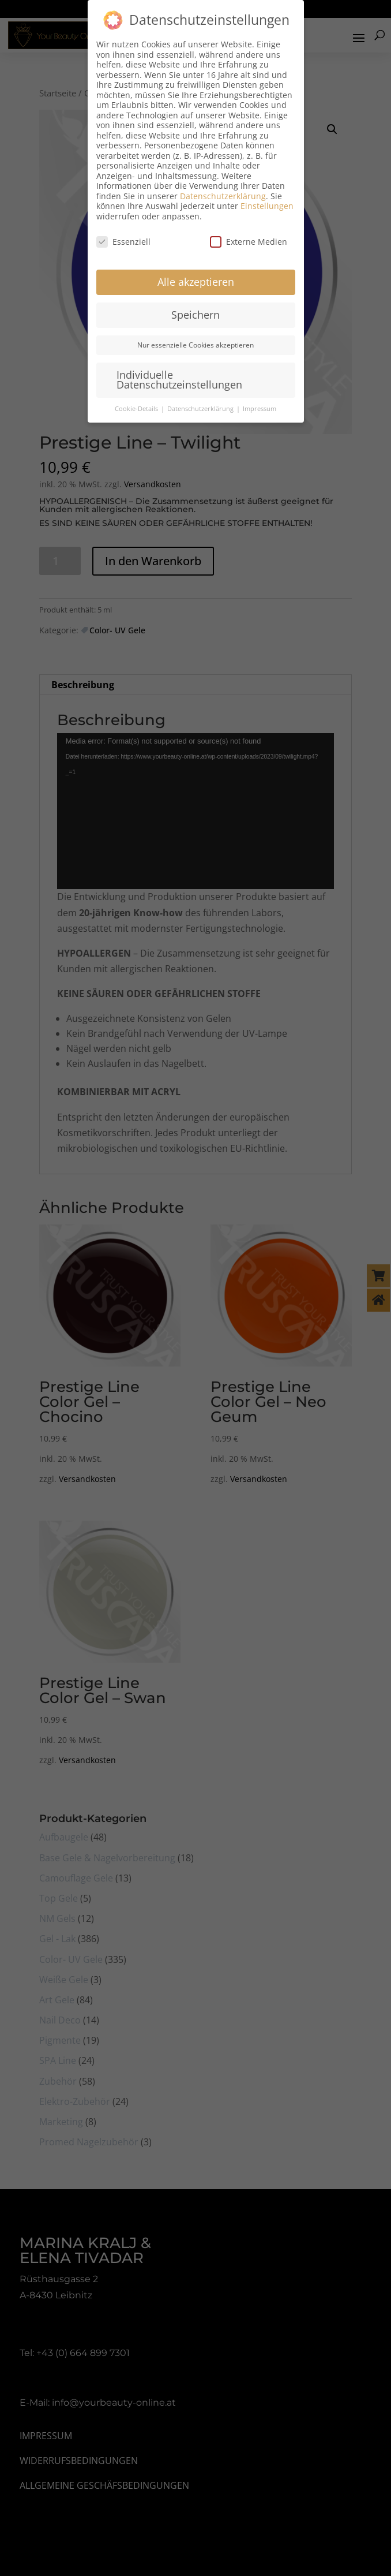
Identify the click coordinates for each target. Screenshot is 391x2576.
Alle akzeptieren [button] (195, 282)
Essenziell (123, 241)
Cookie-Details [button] (137, 409)
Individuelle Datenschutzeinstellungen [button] (179, 380)
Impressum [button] (259, 409)
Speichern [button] (195, 315)
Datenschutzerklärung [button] (201, 409)
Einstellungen (267, 205)
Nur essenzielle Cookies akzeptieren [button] (195, 345)
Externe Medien (248, 241)
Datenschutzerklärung (223, 196)
